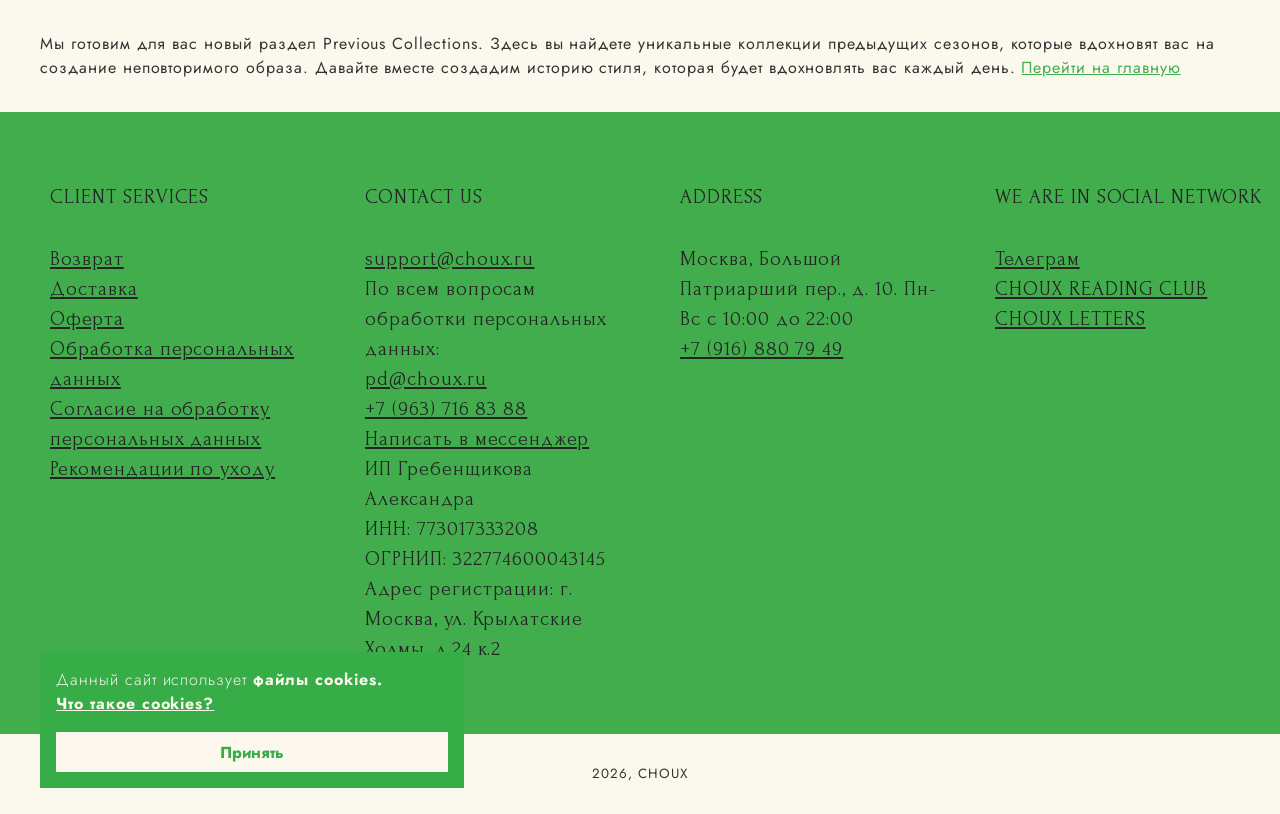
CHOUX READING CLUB (1101, 289)
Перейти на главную (1100, 67)
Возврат (87, 259)
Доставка (94, 289)
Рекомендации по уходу (162, 469)
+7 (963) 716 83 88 (446, 409)
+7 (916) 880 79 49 (761, 349)
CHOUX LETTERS (1070, 319)
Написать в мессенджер (477, 439)
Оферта (87, 319)
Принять (252, 752)
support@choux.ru (449, 259)
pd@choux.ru (426, 379)
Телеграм (1037, 259)
